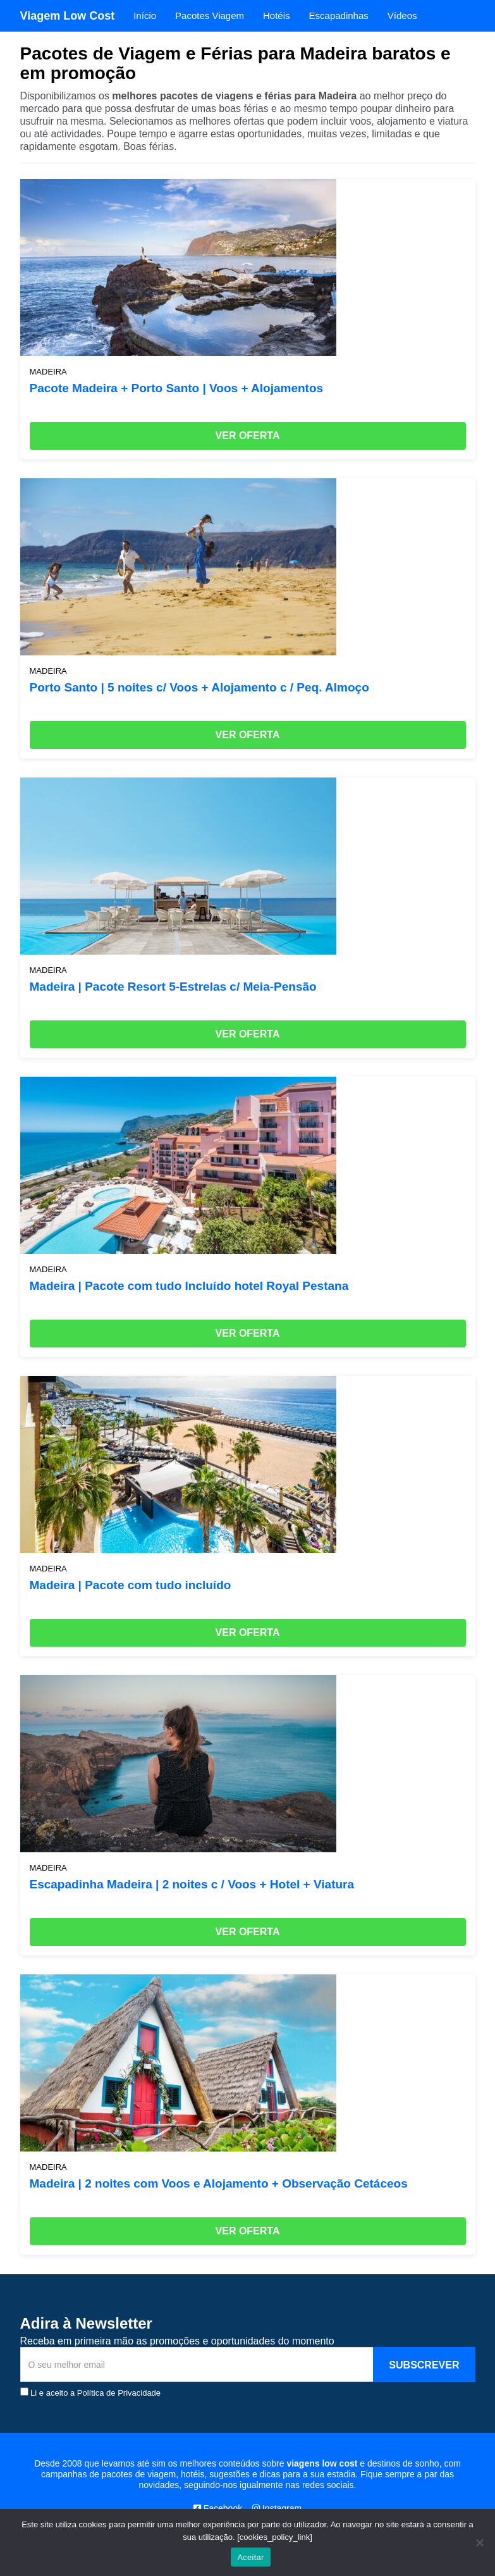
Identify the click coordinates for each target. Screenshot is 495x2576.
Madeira (48, 371)
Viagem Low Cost (67, 15)
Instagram (277, 2508)
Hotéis (276, 15)
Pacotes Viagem (209, 15)
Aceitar (250, 2557)
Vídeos (402, 15)
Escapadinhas (339, 15)
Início (144, 15)
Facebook (217, 2508)
